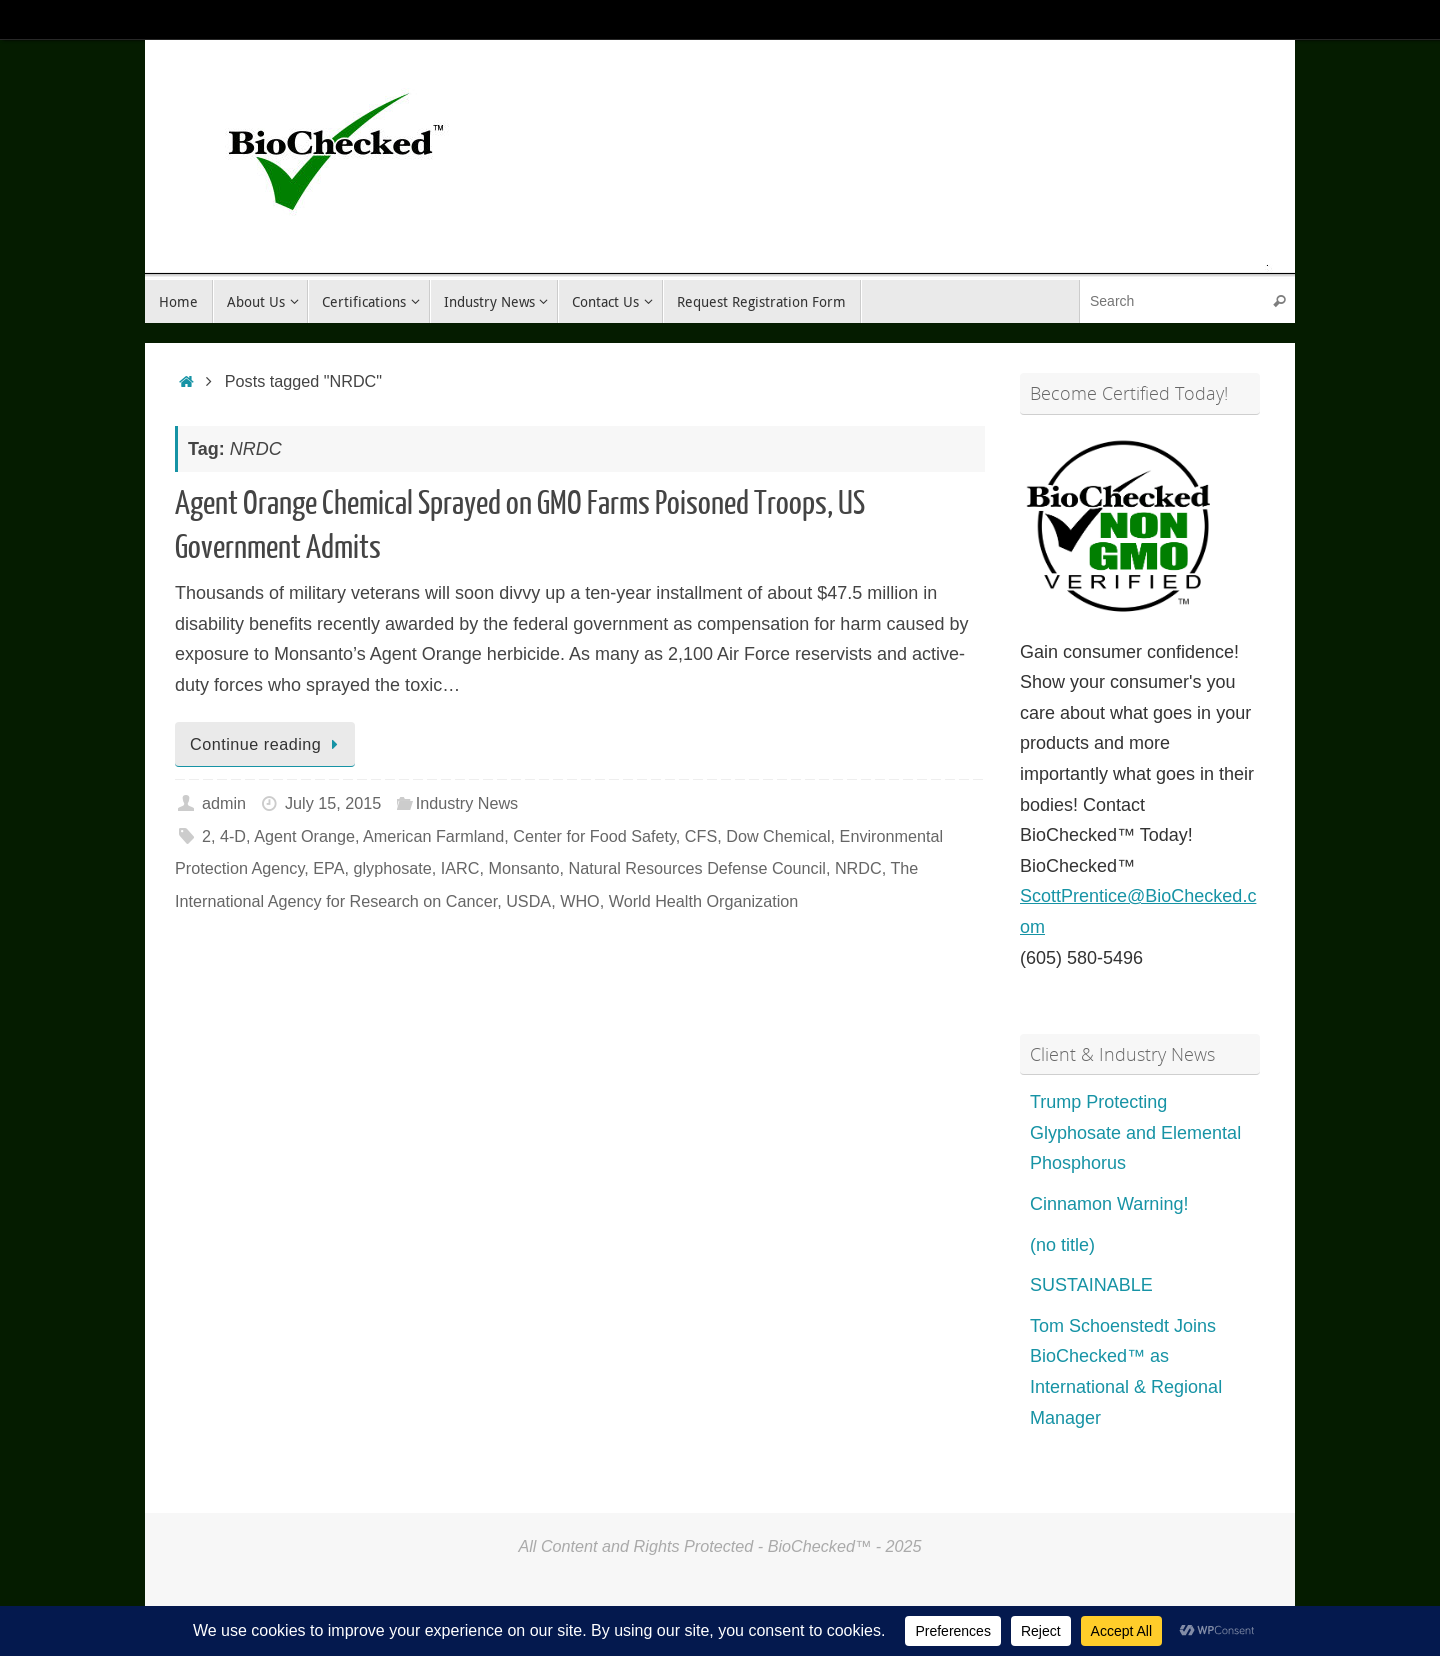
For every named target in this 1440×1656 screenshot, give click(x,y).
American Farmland (433, 836)
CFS (701, 836)
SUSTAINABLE (1091, 1285)
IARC (460, 868)
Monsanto (523, 868)
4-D (233, 836)
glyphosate (392, 868)
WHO (580, 901)
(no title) (1062, 1245)
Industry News (467, 803)
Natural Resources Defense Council (697, 868)
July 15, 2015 (333, 803)
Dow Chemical (778, 836)
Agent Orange (304, 836)
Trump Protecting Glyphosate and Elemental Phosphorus (1135, 1132)
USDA (528, 901)
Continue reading (268, 744)
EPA (328, 868)
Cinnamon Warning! (1109, 1204)
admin (224, 803)
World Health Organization (704, 901)
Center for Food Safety (594, 836)
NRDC (858, 868)
